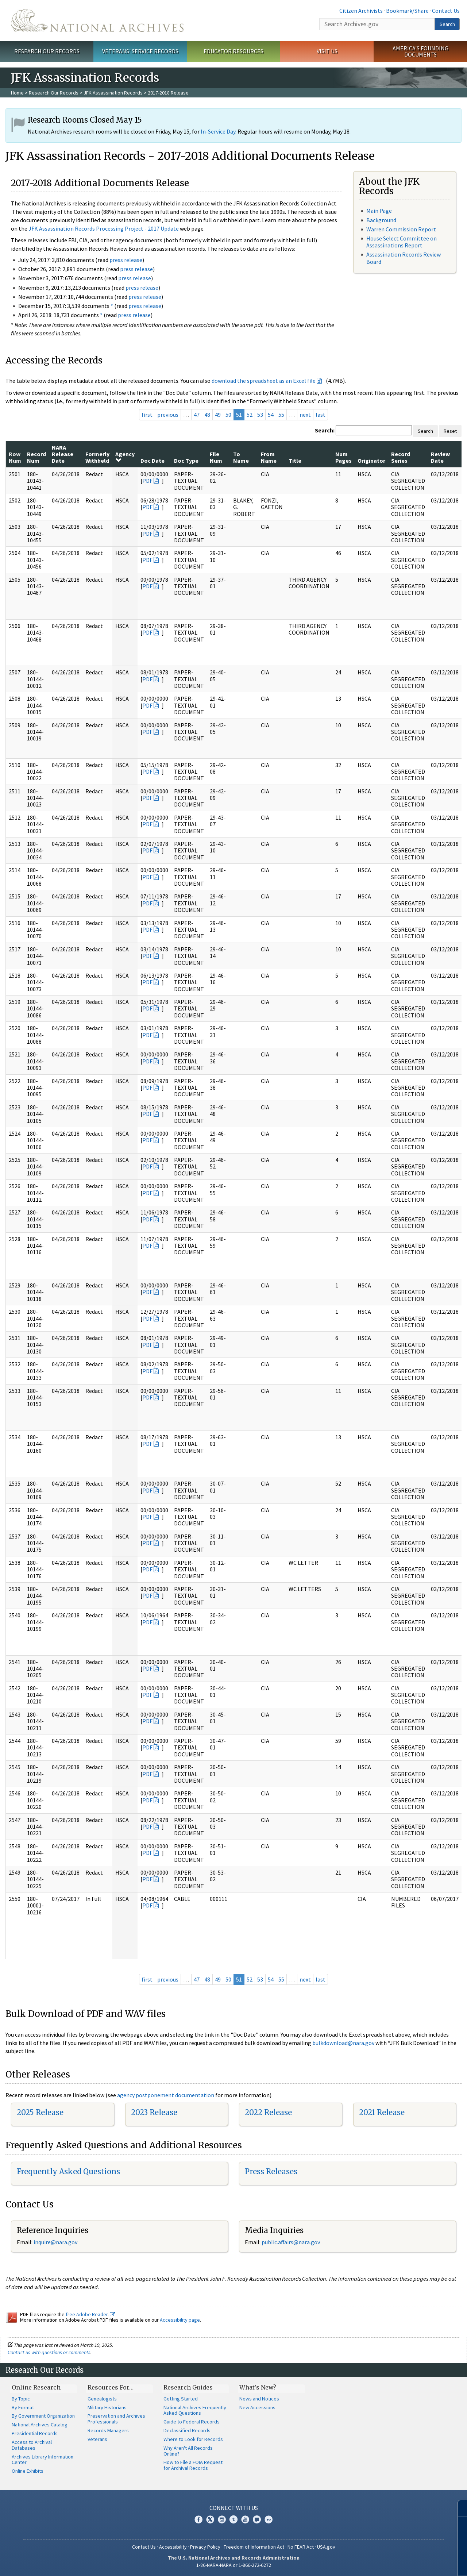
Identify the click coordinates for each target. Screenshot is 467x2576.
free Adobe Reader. (90, 2314)
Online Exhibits (27, 2471)
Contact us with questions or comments (49, 2352)
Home (17, 92)
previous (167, 414)
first (147, 414)
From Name (269, 457)
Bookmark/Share (407, 10)
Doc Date (152, 460)
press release (125, 259)
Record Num (36, 457)
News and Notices (259, 2398)
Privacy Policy (205, 2547)
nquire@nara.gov (56, 2242)
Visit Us (327, 51)
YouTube (245, 2519)
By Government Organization (43, 2416)
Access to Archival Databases (32, 2445)
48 (207, 414)
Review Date (440, 457)
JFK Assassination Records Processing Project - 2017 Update (103, 228)
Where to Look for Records (193, 2439)
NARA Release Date (62, 454)
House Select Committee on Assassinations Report (401, 242)
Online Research (36, 2387)
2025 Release (40, 2112)
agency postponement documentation (165, 2095)
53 (260, 414)
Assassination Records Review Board (403, 258)
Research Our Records (47, 51)
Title (295, 460)
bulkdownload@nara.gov (343, 2042)
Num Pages (343, 457)
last (320, 414)
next (305, 414)
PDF (147, 480)
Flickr (268, 2519)
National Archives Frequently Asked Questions (194, 2410)
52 (249, 414)
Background (381, 220)
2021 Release (382, 2112)
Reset (450, 431)
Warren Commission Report (401, 229)
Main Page (379, 210)
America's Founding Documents (420, 51)
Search (447, 24)
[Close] (458, 2508)
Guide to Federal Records (191, 2421)
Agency (125, 456)
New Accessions (257, 2407)
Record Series (400, 457)
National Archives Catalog (39, 2424)
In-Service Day (218, 131)
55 (281, 414)
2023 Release (154, 2112)
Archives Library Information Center (42, 2459)
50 (228, 414)
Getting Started (180, 2398)
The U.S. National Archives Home (97, 20)
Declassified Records (187, 2430)
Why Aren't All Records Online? (188, 2451)
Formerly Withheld (97, 457)
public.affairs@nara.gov (291, 2242)
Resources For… (111, 2387)
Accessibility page (180, 2320)
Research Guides (188, 2387)
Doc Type (186, 460)
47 (197, 414)
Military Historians (107, 2407)
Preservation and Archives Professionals (116, 2419)
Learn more (402, 2563)
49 (218, 414)
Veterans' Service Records (140, 51)
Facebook (198, 2519)
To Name (241, 457)
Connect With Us (233, 2507)
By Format (23, 2407)
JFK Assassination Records (113, 92)
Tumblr (233, 2519)
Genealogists (102, 2398)
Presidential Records (35, 2433)
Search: (325, 430)
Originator (371, 460)
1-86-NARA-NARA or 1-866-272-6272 (233, 2565)
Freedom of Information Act (254, 2547)
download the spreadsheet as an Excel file (264, 380)
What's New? (257, 2387)
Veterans (97, 2439)
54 (271, 414)
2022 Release (268, 2112)
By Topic (21, 2398)
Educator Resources (233, 51)
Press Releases (271, 2171)
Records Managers (108, 2430)
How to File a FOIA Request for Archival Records (193, 2465)
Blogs (256, 2519)
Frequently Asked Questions (68, 2171)
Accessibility (173, 2547)
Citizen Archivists (361, 10)
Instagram (221, 2519)
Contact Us (446, 10)
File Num (216, 457)
